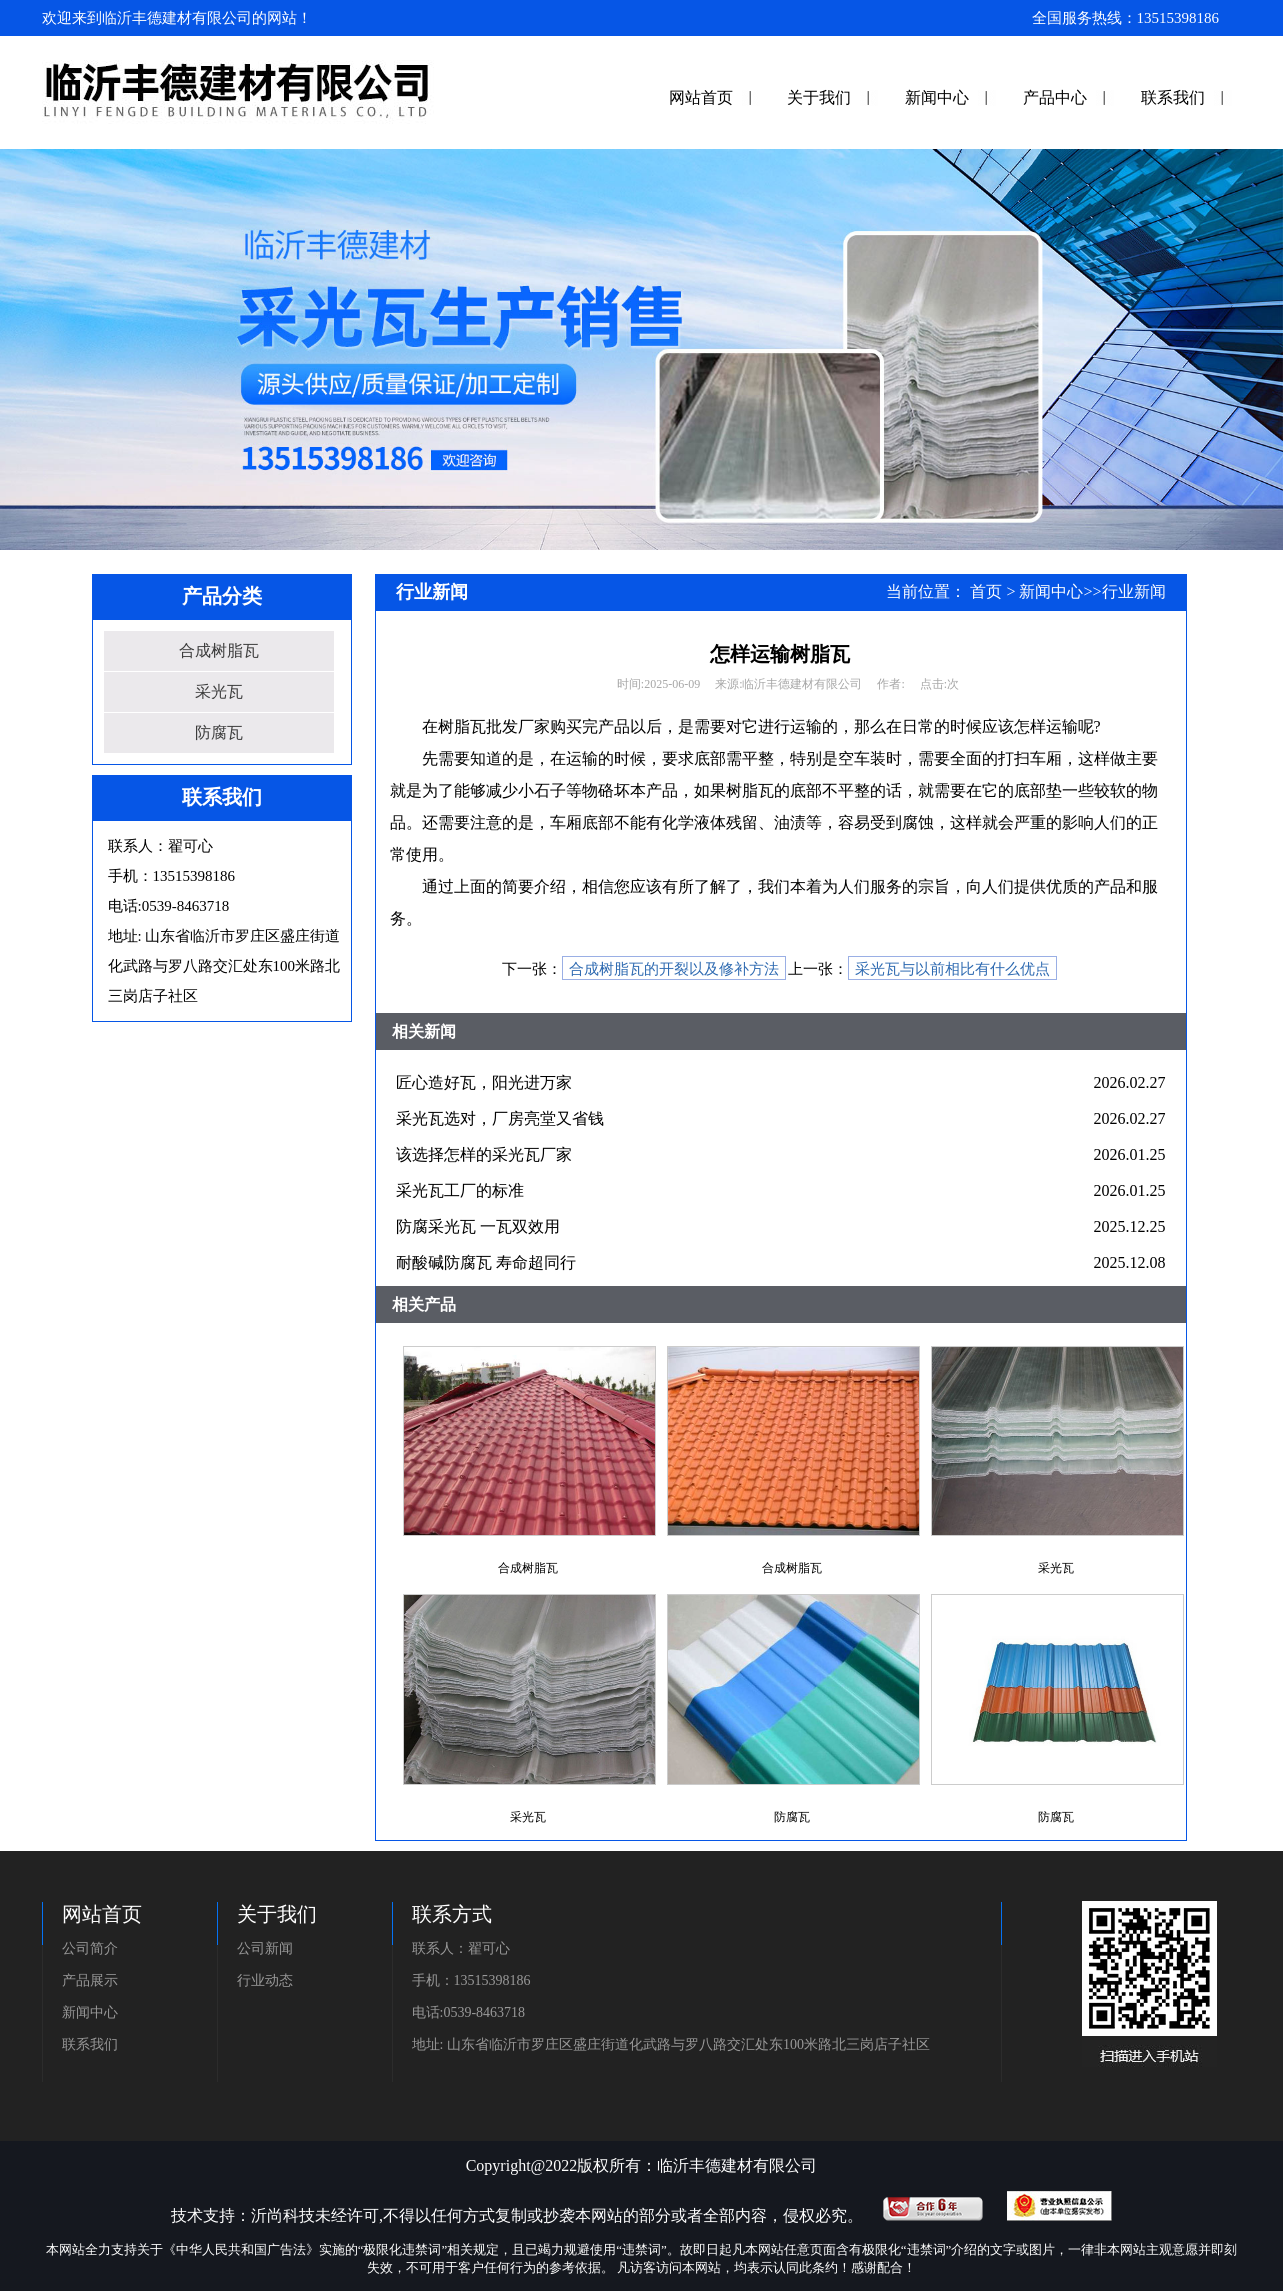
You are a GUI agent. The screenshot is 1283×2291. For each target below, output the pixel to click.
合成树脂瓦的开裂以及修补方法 (674, 969)
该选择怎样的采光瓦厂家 (484, 1154)
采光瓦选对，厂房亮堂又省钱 (500, 1118)
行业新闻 (1134, 591)
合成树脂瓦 (219, 650)
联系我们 (1173, 97)
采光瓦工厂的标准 (460, 1190)
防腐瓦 (219, 732)
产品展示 (90, 1980)
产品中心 (1055, 97)
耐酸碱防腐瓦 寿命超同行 (486, 1262)
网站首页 (701, 97)
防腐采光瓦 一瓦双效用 (478, 1226)
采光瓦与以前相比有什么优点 (952, 969)
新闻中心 (937, 97)
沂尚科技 (283, 2215)
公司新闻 (265, 1948)
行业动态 (265, 1980)
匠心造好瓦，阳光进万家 (484, 1082)
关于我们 (819, 97)
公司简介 (90, 1948)
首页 (986, 591)
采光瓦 (219, 691)
